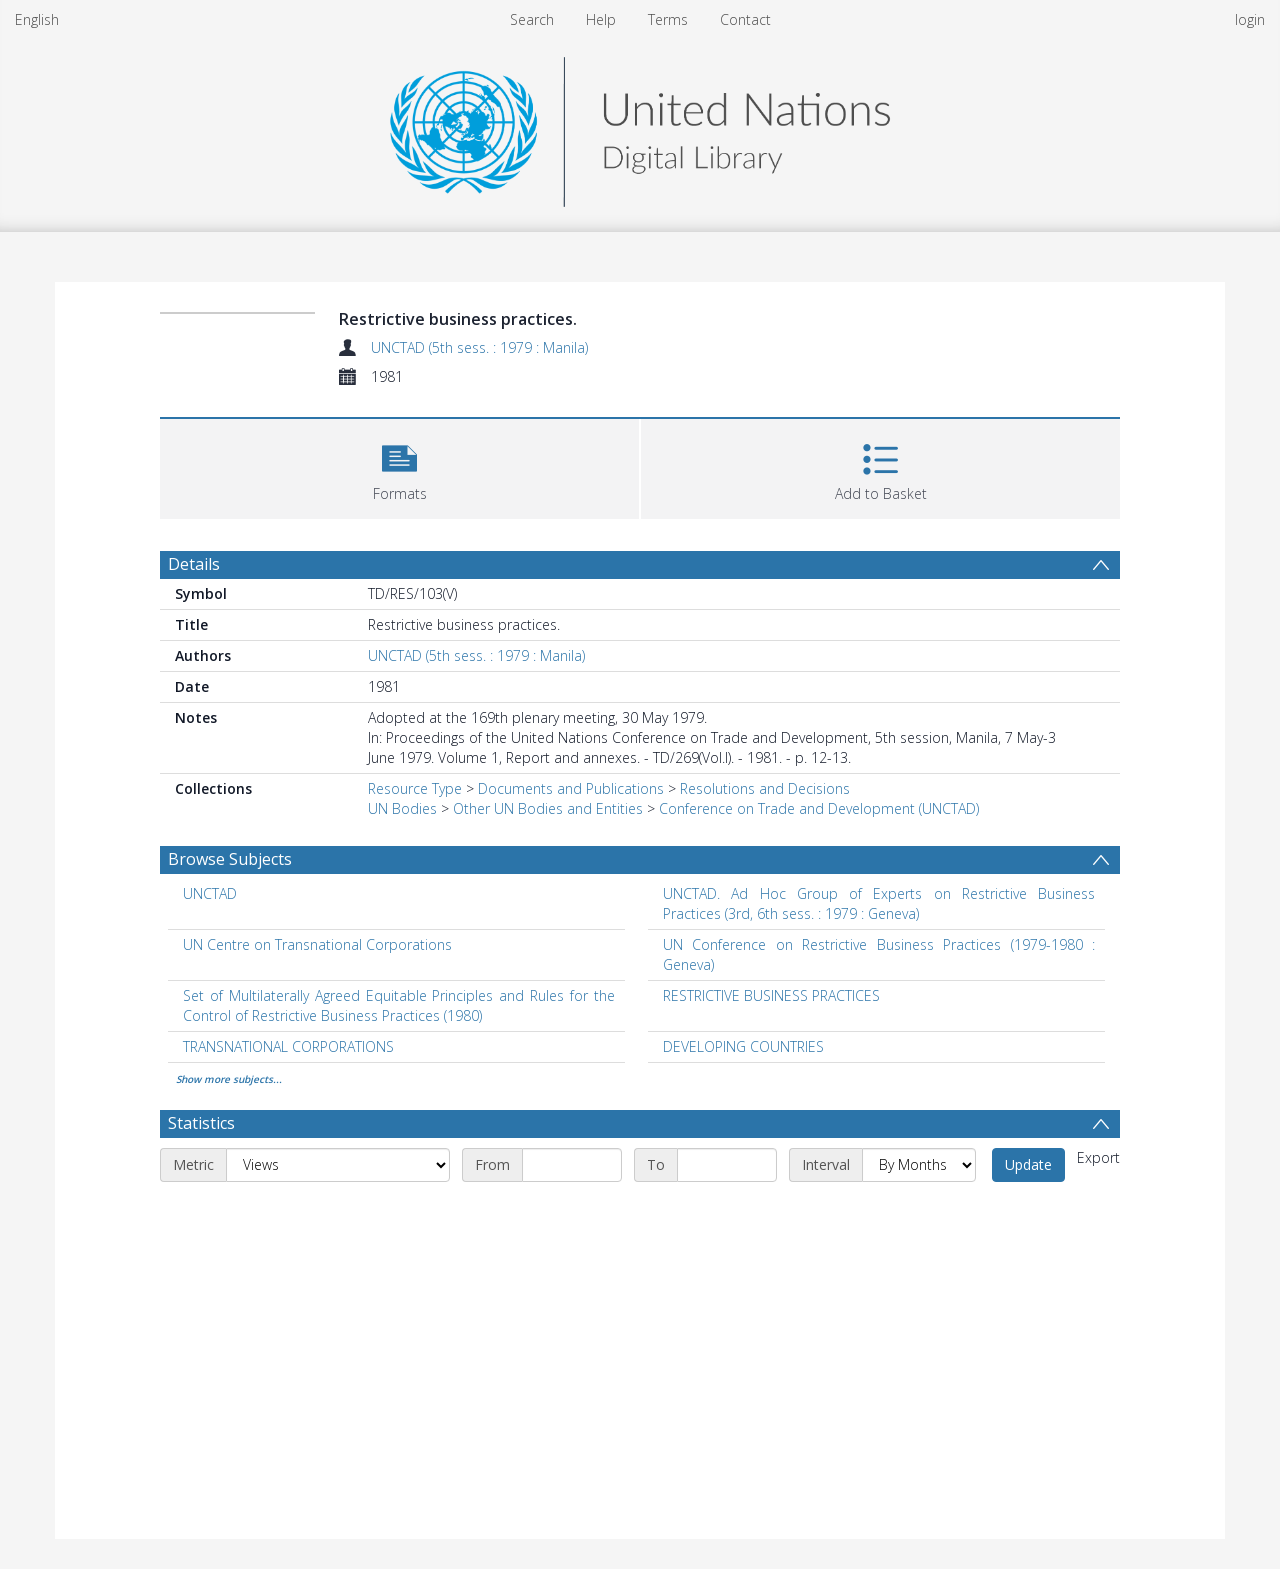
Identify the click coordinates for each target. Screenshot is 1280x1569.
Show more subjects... (229, 1079)
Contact (745, 19)
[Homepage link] (640, 126)
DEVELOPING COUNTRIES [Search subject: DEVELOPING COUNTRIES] (743, 1046)
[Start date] (572, 1165)
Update (1028, 1164)
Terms (668, 19)
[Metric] (338, 1165)
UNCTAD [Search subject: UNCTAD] (210, 893)
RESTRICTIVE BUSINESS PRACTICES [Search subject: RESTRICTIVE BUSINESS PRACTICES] (771, 995)
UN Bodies (402, 808)
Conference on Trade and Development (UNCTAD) (819, 808)
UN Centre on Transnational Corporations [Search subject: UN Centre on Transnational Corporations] (317, 944)
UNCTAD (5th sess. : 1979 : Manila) (479, 347)
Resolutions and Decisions (765, 788)
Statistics (201, 1123)
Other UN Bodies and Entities (548, 808)
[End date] (727, 1165)
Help (601, 19)
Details (194, 564)
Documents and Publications (571, 788)
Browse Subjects (230, 859)
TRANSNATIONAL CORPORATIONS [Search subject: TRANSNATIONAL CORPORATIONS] (288, 1046)
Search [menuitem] (532, 19)
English (37, 19)
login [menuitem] (1250, 19)
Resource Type (415, 788)
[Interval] (919, 1165)
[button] (399, 466)
